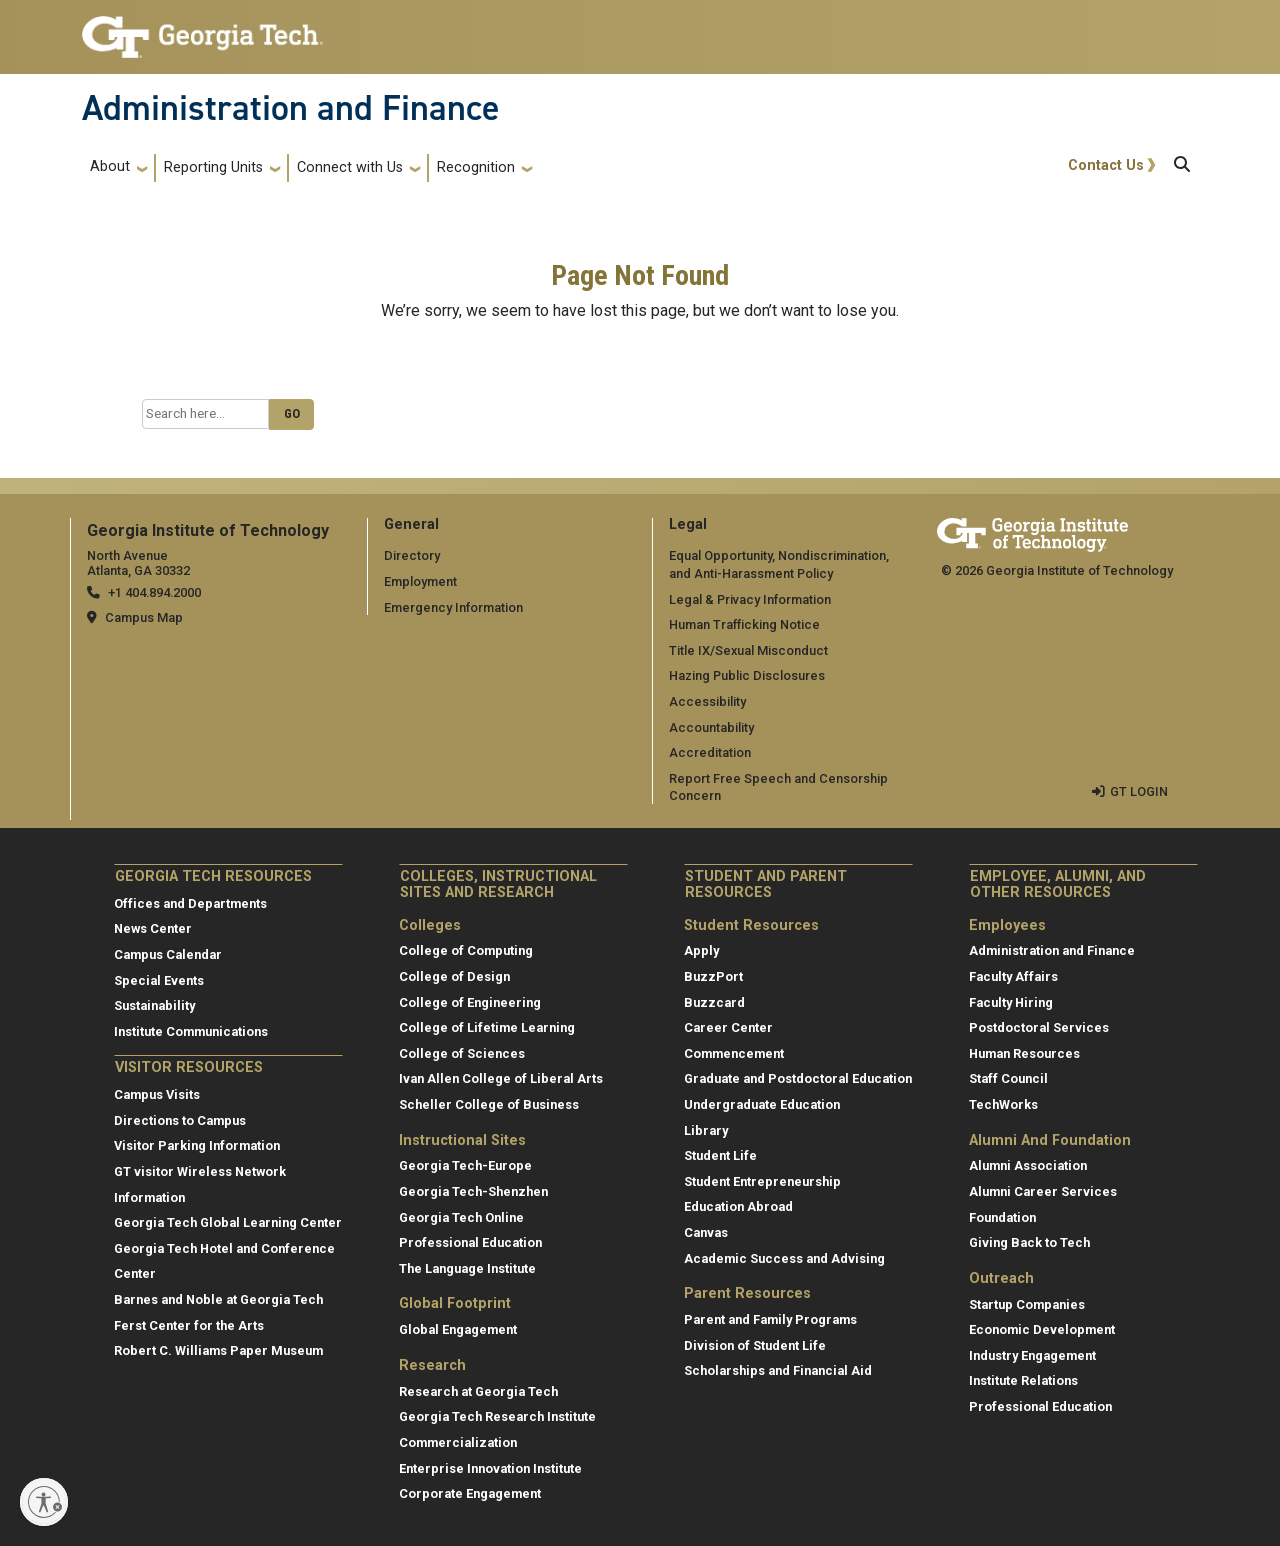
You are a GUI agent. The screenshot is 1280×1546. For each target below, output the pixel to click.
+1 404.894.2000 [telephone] (154, 592)
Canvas (706, 1232)
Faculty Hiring (1011, 1002)
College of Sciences (462, 1053)
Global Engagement (458, 1329)
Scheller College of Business (489, 1104)
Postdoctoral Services (1039, 1027)
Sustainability (154, 1005)
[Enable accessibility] (44, 1502)
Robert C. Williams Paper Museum (218, 1350)
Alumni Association (1028, 1165)
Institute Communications (191, 1031)
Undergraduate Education (762, 1104)
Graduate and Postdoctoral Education (798, 1078)
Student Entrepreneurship (762, 1181)
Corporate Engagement (470, 1493)
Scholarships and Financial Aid (778, 1370)
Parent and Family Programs (770, 1319)
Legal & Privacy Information (750, 599)
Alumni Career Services (1043, 1191)
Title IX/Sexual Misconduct (748, 650)
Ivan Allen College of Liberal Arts (501, 1078)
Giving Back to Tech (1029, 1242)
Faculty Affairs (1013, 976)
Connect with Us (350, 167)
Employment (420, 581)
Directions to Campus (180, 1120)
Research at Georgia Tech (478, 1391)
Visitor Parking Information (197, 1145)
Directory (412, 555)
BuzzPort (713, 976)
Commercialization (458, 1442)
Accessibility (707, 701)
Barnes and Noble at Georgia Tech (218, 1299)
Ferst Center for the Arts (189, 1325)
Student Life (720, 1155)
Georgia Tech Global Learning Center (228, 1222)
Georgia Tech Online (461, 1217)
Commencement (734, 1053)
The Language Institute (467, 1268)
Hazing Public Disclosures (747, 675)
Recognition (476, 167)
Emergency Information (453, 607)
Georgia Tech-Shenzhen (473, 1191)
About (110, 166)
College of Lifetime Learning (487, 1027)
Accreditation (710, 752)
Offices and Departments (190, 903)
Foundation (1002, 1217)
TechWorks (1003, 1104)
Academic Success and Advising (784, 1258)
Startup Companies (1027, 1304)
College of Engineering (470, 1002)
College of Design (454, 976)
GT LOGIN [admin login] (1139, 791)
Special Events (159, 980)
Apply (701, 950)
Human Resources (1024, 1053)
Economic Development (1042, 1329)
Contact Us (1106, 165)
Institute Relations (1023, 1380)
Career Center (728, 1027)
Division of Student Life (755, 1345)
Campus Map (144, 617)
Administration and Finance (291, 108)
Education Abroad (738, 1206)
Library (706, 1130)
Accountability (711, 727)
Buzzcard (714, 1002)
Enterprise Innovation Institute (490, 1468)
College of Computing (466, 950)
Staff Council (1008, 1078)
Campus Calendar (168, 954)
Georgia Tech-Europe (465, 1165)
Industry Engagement (1032, 1355)
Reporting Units (213, 167)
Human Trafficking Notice (744, 624)
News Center (153, 928)
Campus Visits (157, 1094)
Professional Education (470, 1242)
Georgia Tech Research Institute (497, 1416)
